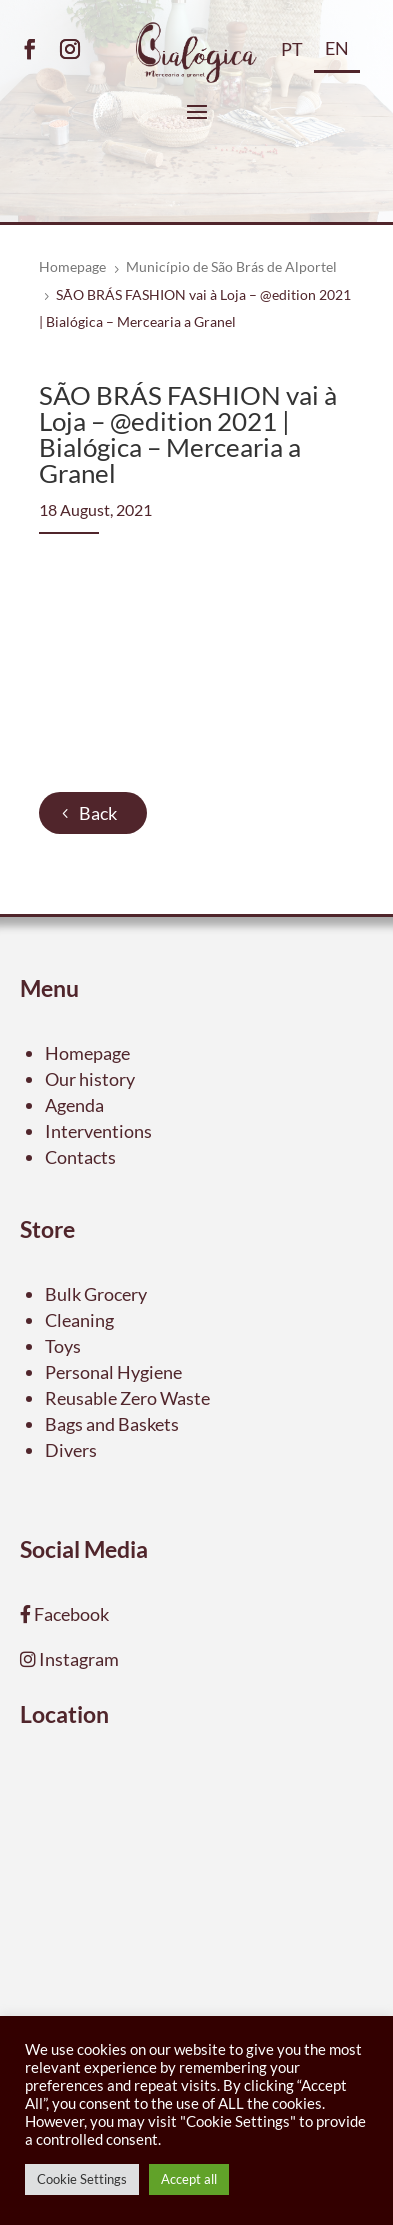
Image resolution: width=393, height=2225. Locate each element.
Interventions (98, 1131)
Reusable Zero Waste (127, 1398)
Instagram (77, 1659)
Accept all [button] (189, 2179)
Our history (90, 1079)
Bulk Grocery (96, 1294)
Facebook (70, 1614)
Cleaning (79, 1320)
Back (98, 813)
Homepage (87, 1053)
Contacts (80, 1157)
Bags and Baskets (112, 1424)
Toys (63, 1346)
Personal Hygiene (113, 1372)
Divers (71, 1450)
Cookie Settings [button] (82, 2179)
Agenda (74, 1105)
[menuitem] (292, 57)
